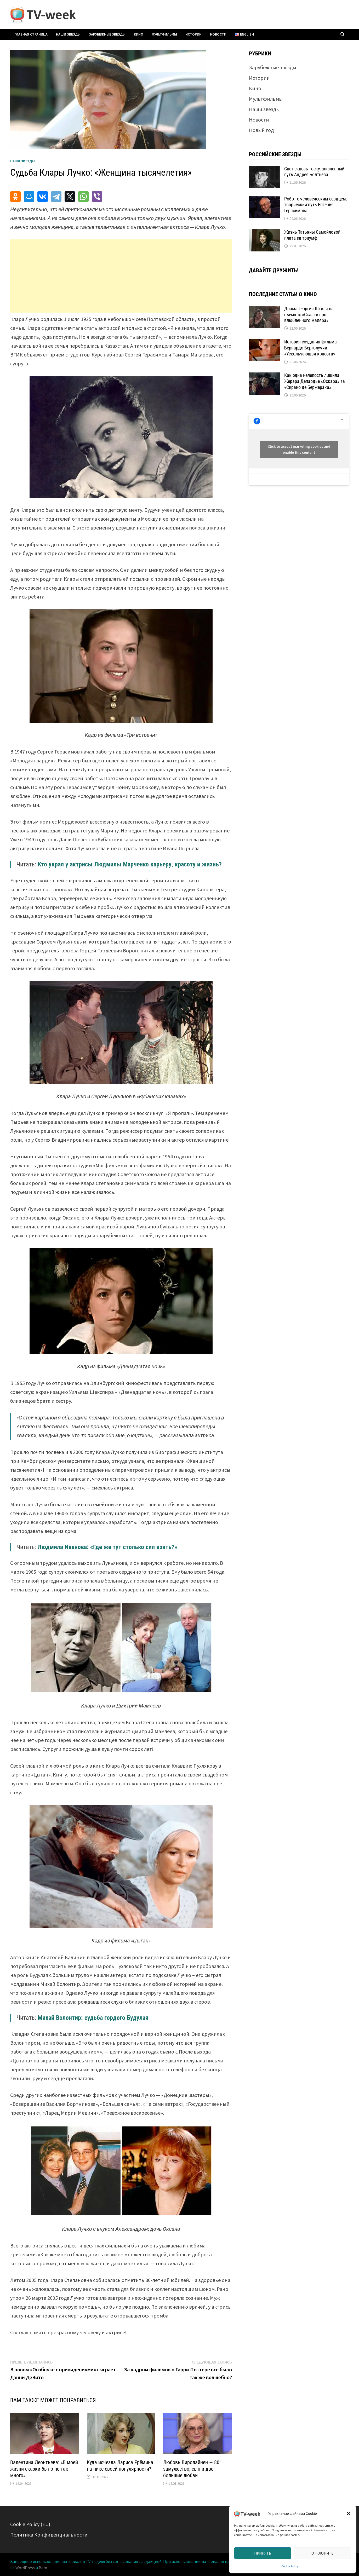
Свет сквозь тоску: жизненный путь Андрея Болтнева (314, 171)
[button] (348, 2513)
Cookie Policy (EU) (30, 2524)
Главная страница (31, 34)
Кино (138, 34)
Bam (43, 2567)
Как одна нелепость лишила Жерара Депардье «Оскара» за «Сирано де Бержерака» (314, 381)
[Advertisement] (121, 276)
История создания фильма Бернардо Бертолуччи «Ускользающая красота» (310, 347)
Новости (218, 34)
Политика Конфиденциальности (49, 2534)
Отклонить (322, 2553)
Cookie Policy (290, 2566)
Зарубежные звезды (107, 34)
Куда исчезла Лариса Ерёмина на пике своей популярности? (120, 2465)
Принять (262, 2553)
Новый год (261, 130)
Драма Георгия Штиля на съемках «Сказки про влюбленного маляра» (309, 314)
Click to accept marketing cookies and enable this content (299, 449)
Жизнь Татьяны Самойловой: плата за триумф (312, 235)
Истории (193, 34)
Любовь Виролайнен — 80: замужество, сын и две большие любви (192, 2469)
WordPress (25, 2567)
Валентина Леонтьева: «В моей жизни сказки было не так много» (44, 2469)
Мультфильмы (164, 34)
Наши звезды (68, 34)
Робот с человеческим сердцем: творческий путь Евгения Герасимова (315, 205)
